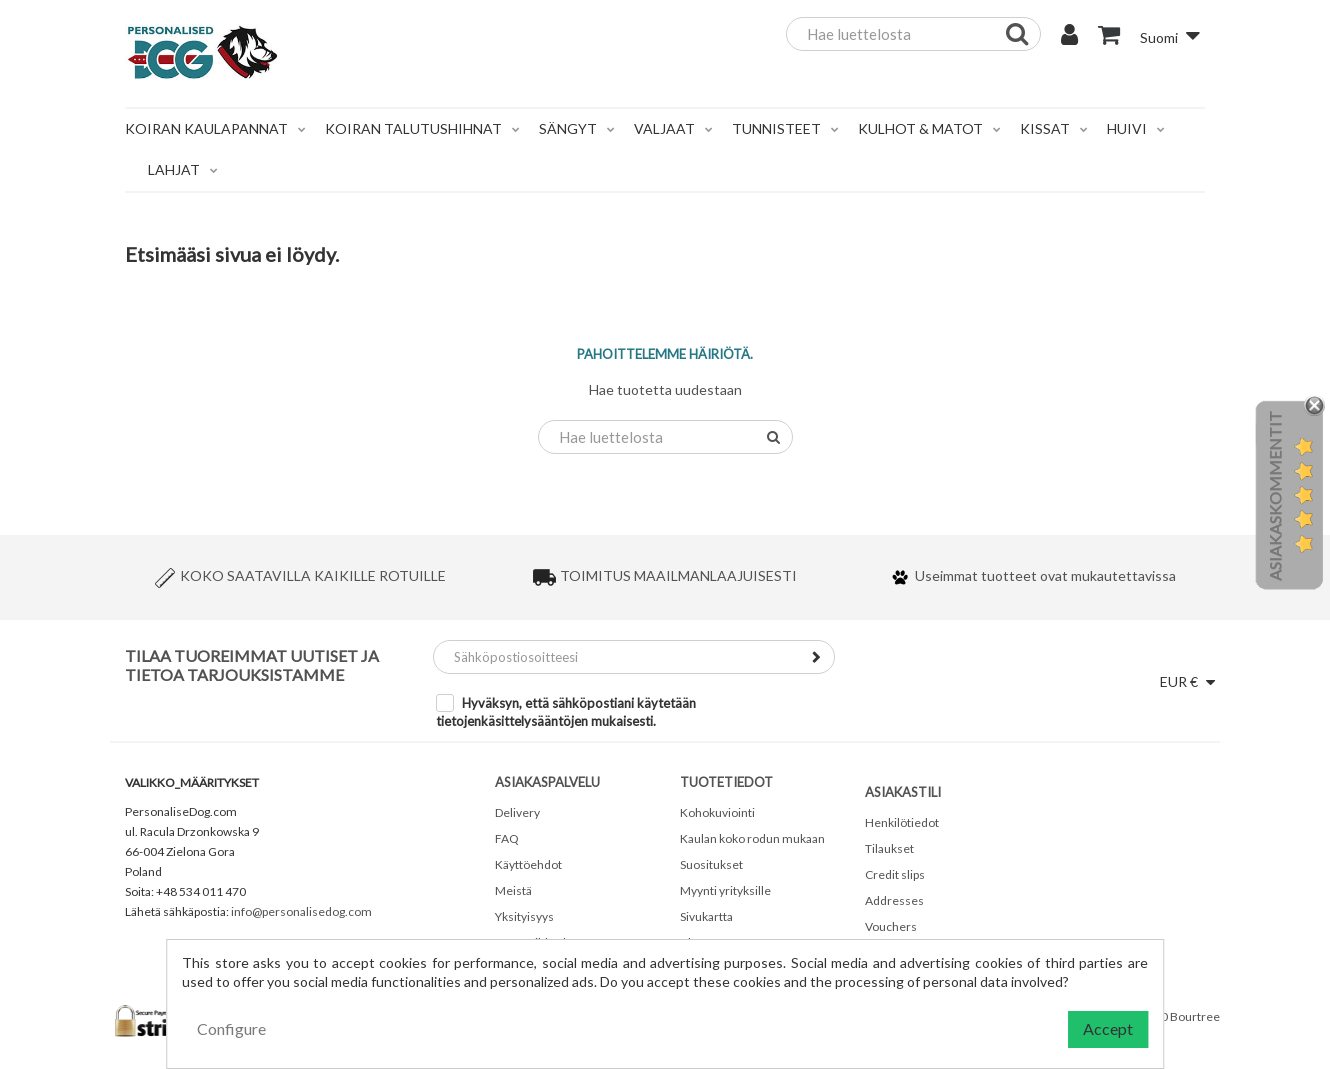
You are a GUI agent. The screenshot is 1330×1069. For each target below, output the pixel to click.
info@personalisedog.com (301, 911)
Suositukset (711, 864)
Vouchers (891, 926)
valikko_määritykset (192, 782)
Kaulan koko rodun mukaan (752, 838)
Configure (231, 1028)
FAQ (507, 838)
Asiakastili (903, 792)
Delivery (517, 812)
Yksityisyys (524, 916)
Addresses (894, 900)
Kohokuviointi (717, 812)
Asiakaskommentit (1274, 496)
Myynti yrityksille (725, 890)
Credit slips (895, 874)
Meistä (513, 890)
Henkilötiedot (902, 822)
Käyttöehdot (528, 864)
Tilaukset (889, 848)
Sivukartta (706, 916)
